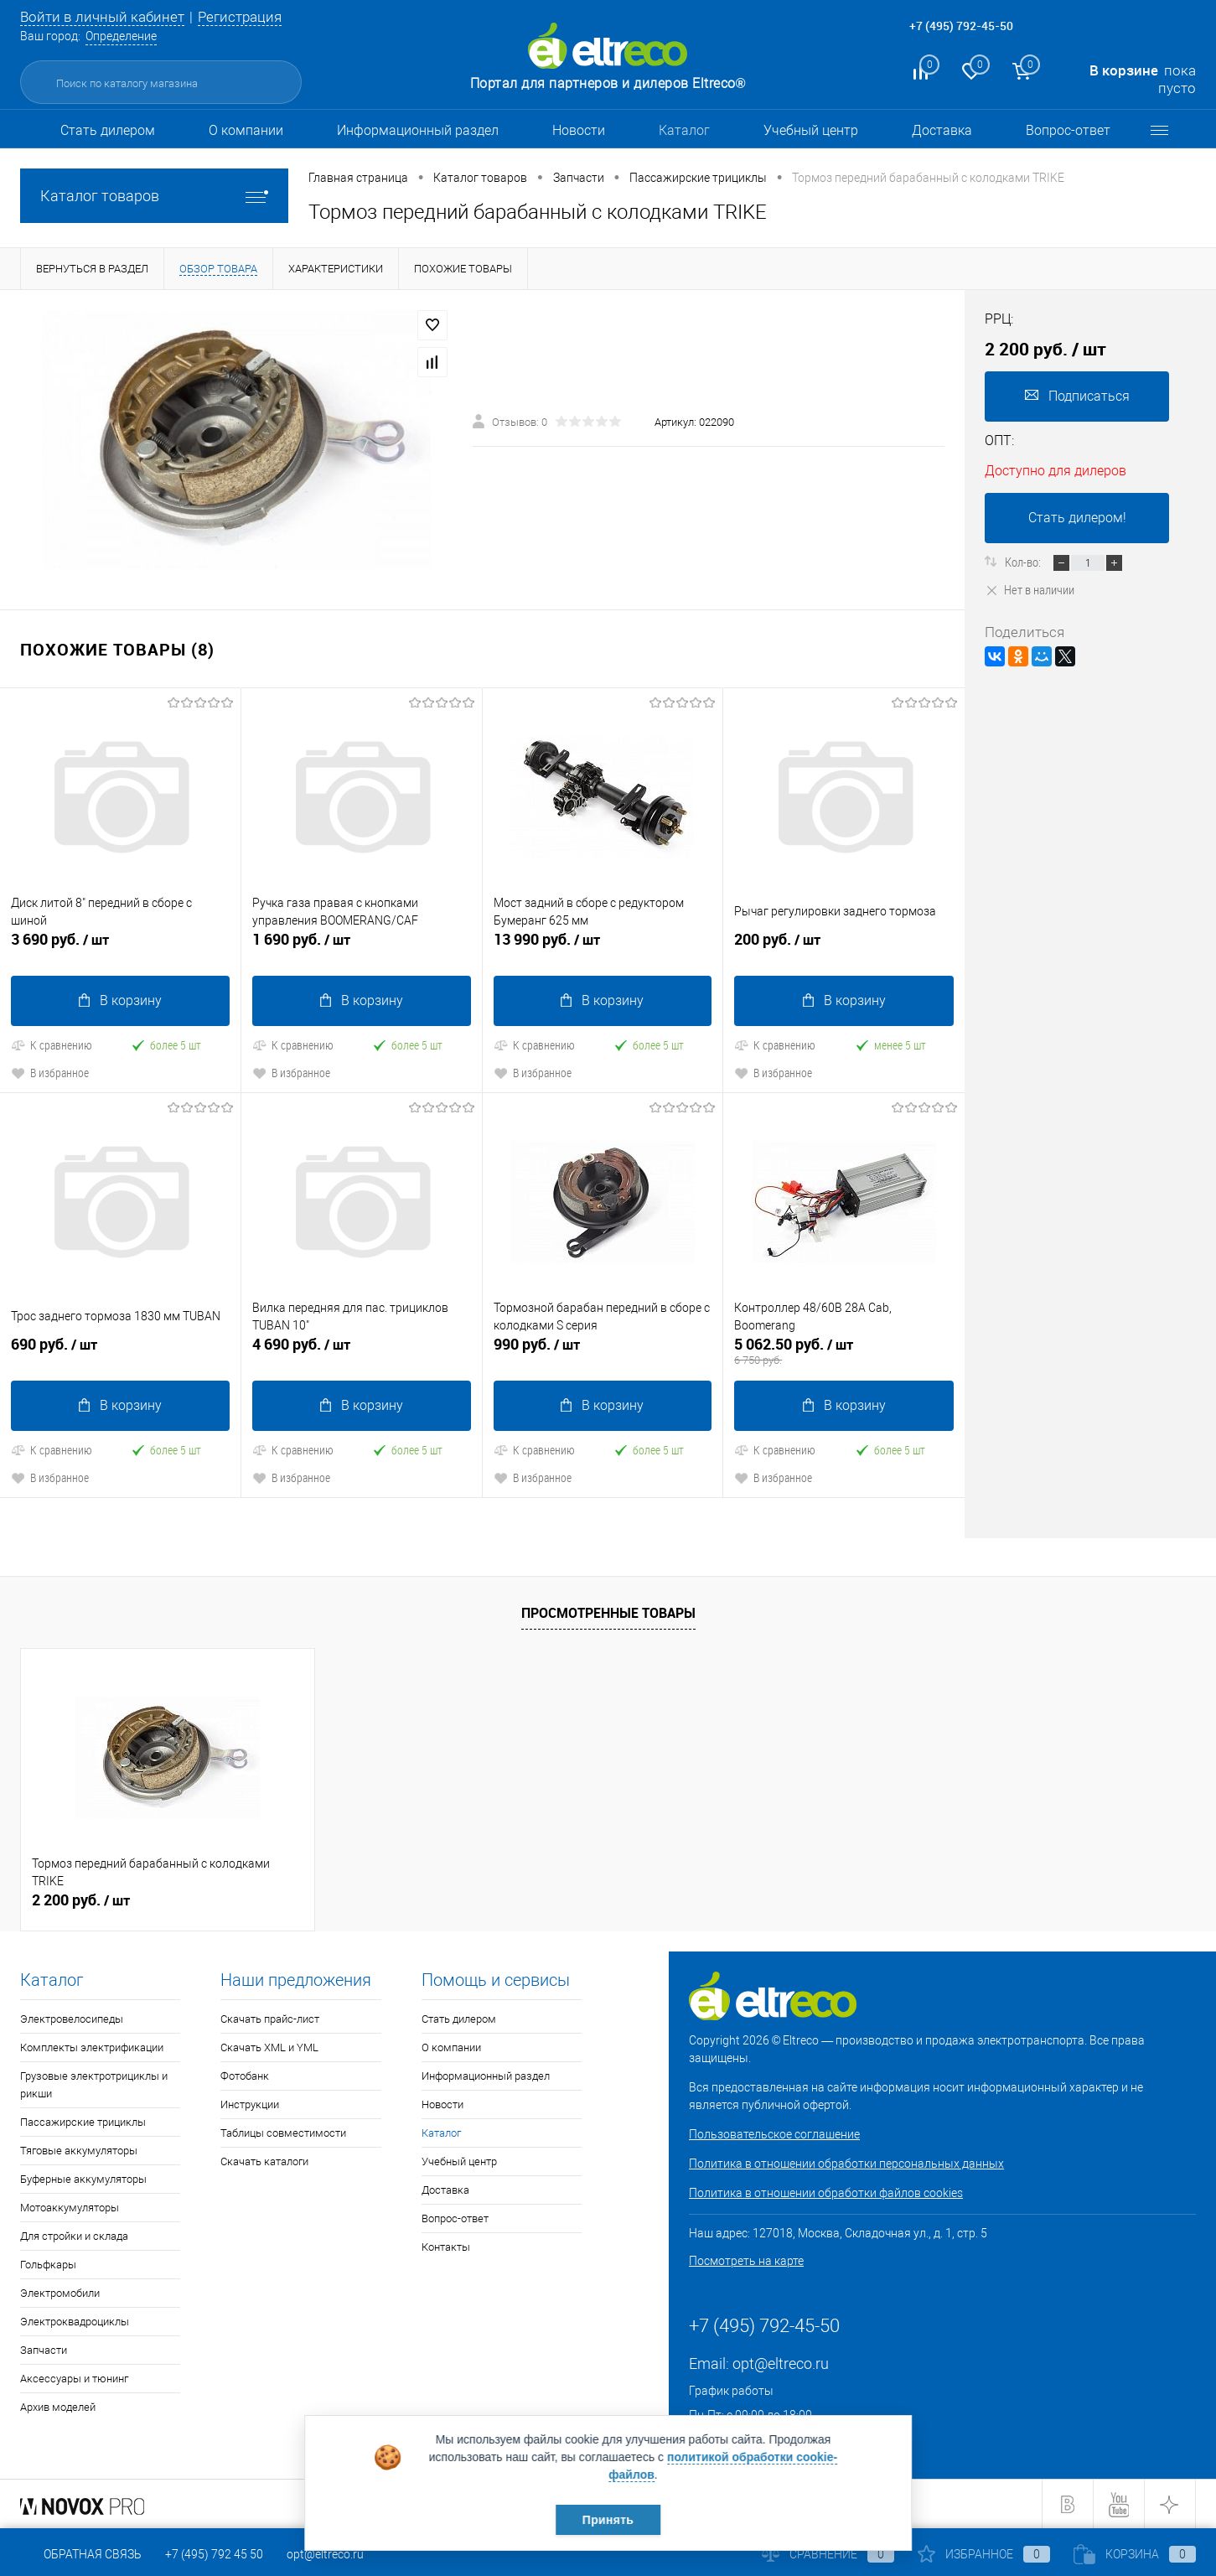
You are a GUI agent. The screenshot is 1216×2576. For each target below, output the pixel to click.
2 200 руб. (81, 1900)
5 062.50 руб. (844, 1351)
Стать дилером (107, 130)
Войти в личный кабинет (102, 16)
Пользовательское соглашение (774, 2134)
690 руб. (120, 1351)
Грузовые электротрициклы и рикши (94, 2085)
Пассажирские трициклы (83, 2122)
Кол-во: (1024, 561)
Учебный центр (810, 130)
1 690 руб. (361, 946)
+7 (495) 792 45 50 (214, 2554)
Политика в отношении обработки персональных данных (846, 2163)
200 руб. (844, 946)
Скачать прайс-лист (269, 2019)
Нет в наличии (1029, 589)
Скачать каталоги (264, 2161)
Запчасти (43, 2350)
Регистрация (240, 16)
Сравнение (828, 2554)
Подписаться (1077, 396)
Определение (121, 36)
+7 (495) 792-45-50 (961, 26)
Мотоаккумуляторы (69, 2207)
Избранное (984, 2554)
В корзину (120, 1000)
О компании (246, 130)
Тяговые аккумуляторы (78, 2150)
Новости (578, 130)
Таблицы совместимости (283, 2133)
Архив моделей (58, 2407)
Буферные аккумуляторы (83, 2179)
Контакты (446, 2247)
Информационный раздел (418, 130)
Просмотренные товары (608, 1613)
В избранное (50, 1073)
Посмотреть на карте (746, 2261)
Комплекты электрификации (91, 2047)
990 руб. (603, 1351)
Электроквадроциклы (74, 2321)
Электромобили (60, 2293)
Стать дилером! (1077, 518)
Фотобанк (244, 2076)
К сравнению (51, 1045)
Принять (608, 2520)
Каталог (684, 130)
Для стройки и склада (74, 2236)
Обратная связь (81, 2554)
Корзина (1135, 2554)
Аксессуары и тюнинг (74, 2378)
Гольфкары (48, 2264)
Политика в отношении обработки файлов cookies (826, 2193)
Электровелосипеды (71, 2019)
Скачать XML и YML (269, 2047)
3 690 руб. (120, 946)
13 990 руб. (603, 946)
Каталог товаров (154, 195)
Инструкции (249, 2104)
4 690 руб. (361, 1351)
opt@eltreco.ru (780, 2363)
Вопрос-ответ (1068, 130)
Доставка (942, 130)
